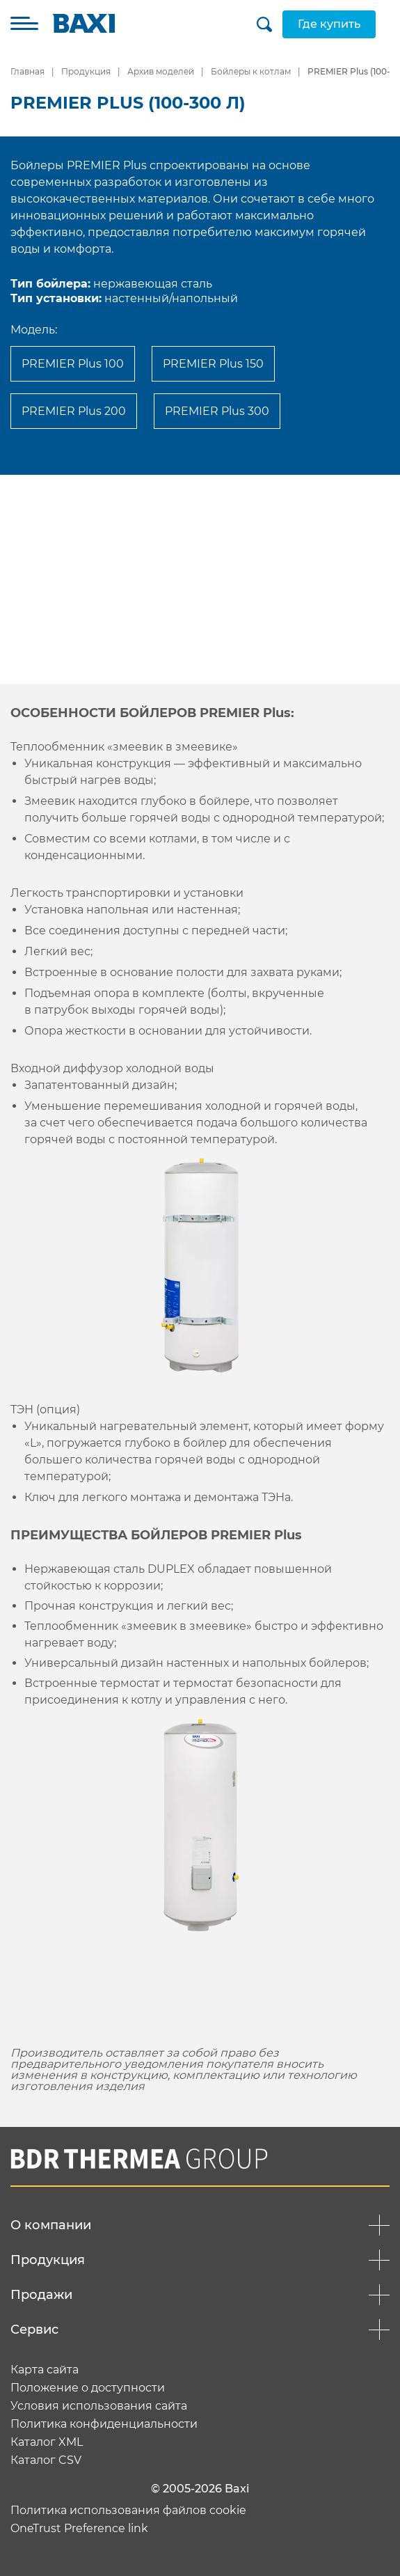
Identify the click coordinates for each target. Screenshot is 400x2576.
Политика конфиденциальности (104, 2424)
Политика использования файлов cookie (128, 2510)
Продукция (86, 71)
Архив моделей (160, 71)
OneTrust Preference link (79, 2528)
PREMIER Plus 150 (213, 363)
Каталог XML (46, 2442)
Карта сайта (44, 2369)
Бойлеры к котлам (251, 71)
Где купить (329, 24)
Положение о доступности (87, 2388)
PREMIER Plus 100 (73, 363)
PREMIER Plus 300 (217, 411)
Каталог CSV (45, 2460)
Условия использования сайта (98, 2406)
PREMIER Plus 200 (74, 411)
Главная (27, 71)
